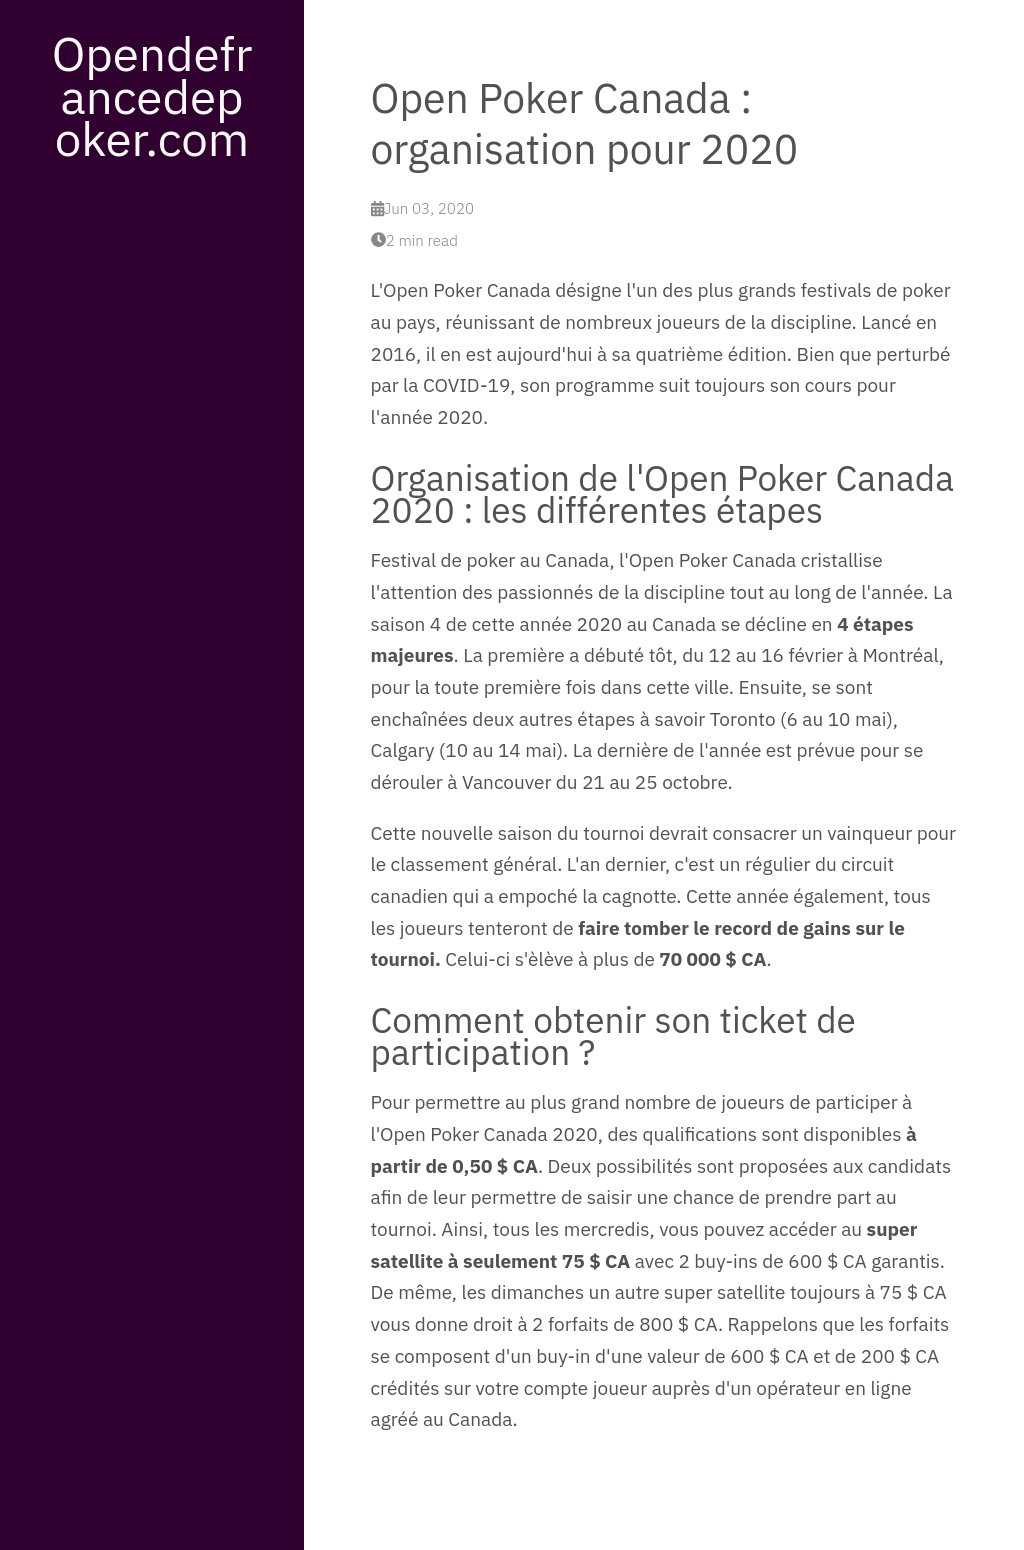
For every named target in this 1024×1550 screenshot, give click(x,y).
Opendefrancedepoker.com (152, 95)
